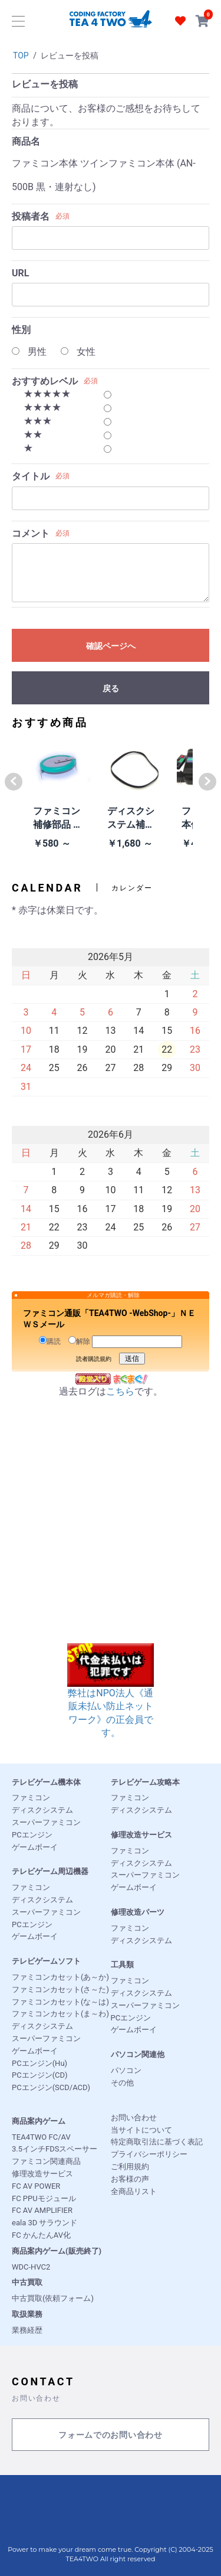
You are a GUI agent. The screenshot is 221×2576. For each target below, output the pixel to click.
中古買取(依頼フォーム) (53, 2298)
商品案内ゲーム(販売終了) (56, 2251)
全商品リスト (134, 2191)
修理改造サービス (141, 1834)
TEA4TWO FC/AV (41, 2137)
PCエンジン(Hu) (39, 2063)
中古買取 (27, 2282)
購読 (50, 1341)
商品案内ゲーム (38, 2121)
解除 (79, 1341)
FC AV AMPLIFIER (42, 2210)
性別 (21, 329)
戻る (111, 688)
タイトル (31, 476)
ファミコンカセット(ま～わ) (60, 2013)
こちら (120, 1391)
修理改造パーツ (137, 1912)
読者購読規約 (93, 1359)
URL (20, 273)
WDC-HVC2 (31, 2266)
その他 (122, 2082)
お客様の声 (130, 2179)
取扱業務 (27, 2314)
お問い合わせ (134, 2117)
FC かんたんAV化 (41, 2235)
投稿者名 (31, 216)
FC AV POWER (36, 2186)
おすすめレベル (45, 381)
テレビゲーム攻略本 (145, 1782)
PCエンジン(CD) (40, 2075)
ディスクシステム (42, 1810)
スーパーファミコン (46, 1822)
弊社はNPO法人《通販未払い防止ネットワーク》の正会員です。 (110, 1698)
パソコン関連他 (137, 2054)
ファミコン (31, 1797)
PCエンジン (32, 1834)
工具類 (122, 1964)
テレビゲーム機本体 (46, 1782)
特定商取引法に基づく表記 (157, 2141)
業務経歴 (27, 2330)
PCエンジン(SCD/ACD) (51, 2087)
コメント (31, 533)
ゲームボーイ (35, 1847)
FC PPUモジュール (44, 2198)
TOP (21, 55)
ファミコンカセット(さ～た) (60, 1989)
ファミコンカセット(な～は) (60, 2001)
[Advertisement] (110, 1532)
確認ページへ (111, 646)
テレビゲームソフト (46, 1961)
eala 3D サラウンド (44, 2222)
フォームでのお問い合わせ (110, 2435)
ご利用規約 (130, 2166)
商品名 (26, 141)
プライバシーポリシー (149, 2154)
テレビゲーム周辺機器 (50, 1871)
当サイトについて (141, 2130)
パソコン (126, 2070)
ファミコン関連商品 (46, 2161)
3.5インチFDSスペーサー (54, 2148)
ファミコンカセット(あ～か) (60, 1977)
